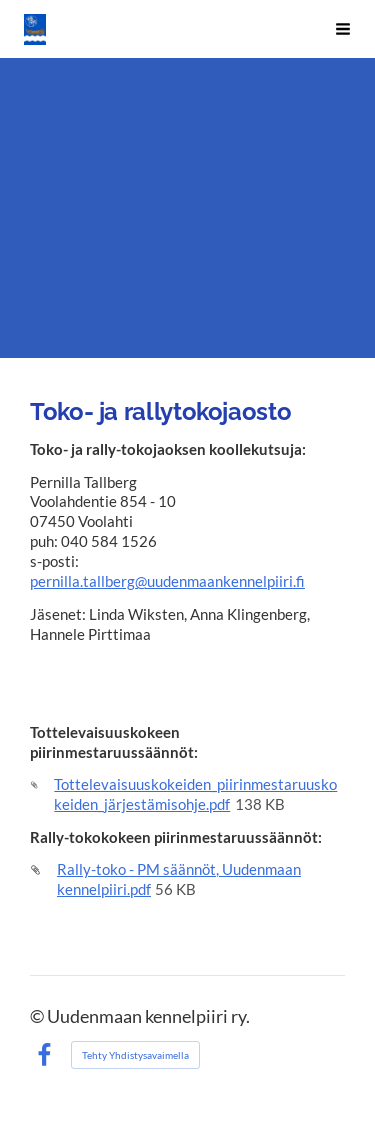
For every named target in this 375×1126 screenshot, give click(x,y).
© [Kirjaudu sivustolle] (38, 1016)
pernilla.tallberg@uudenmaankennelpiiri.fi (167, 581)
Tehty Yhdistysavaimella (135, 1055)
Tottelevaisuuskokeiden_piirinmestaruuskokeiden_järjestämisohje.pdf (195, 794)
